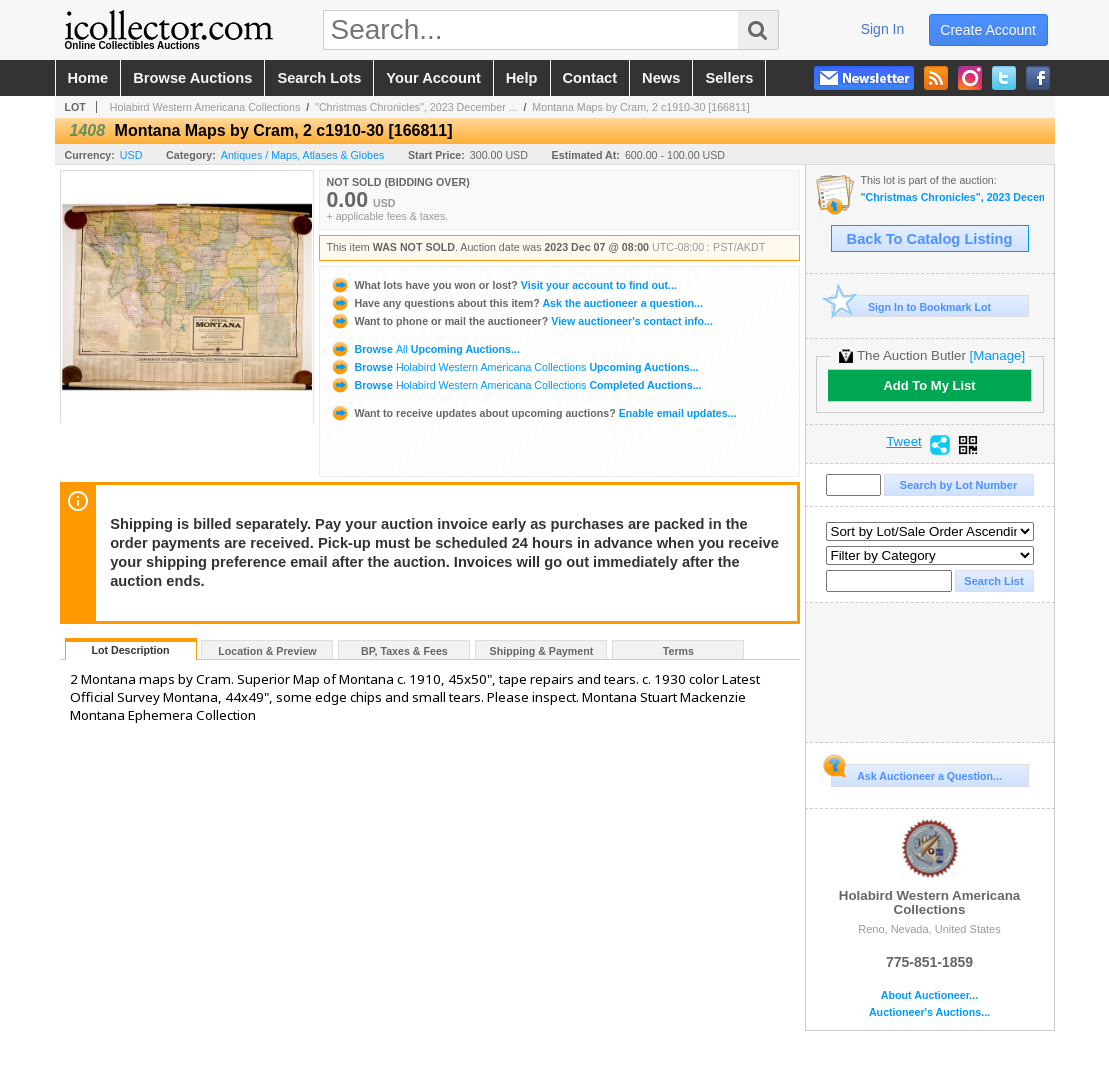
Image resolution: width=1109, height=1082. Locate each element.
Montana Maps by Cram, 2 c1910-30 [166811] (640, 107)
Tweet (904, 442)
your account (433, 78)
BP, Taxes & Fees (404, 651)
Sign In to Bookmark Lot (911, 306)
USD (131, 155)
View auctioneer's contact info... (521, 321)
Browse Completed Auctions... (516, 385)
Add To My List (929, 385)
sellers (729, 78)
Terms (678, 651)
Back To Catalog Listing (930, 239)
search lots (319, 78)
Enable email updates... (533, 413)
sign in (883, 29)
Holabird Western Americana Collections (205, 107)
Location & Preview (267, 651)
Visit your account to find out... (503, 285)
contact (590, 78)
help (522, 78)
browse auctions (192, 78)
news (661, 78)
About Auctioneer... (929, 995)
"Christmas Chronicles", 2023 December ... (416, 107)
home (88, 78)
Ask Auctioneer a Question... (916, 773)
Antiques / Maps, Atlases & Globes (302, 155)
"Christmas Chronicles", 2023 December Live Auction (952, 197)
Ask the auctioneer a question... (516, 303)
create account (988, 30)
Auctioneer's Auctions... (929, 1012)
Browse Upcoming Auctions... (425, 349)
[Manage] (997, 355)
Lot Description (130, 650)
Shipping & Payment (542, 651)
